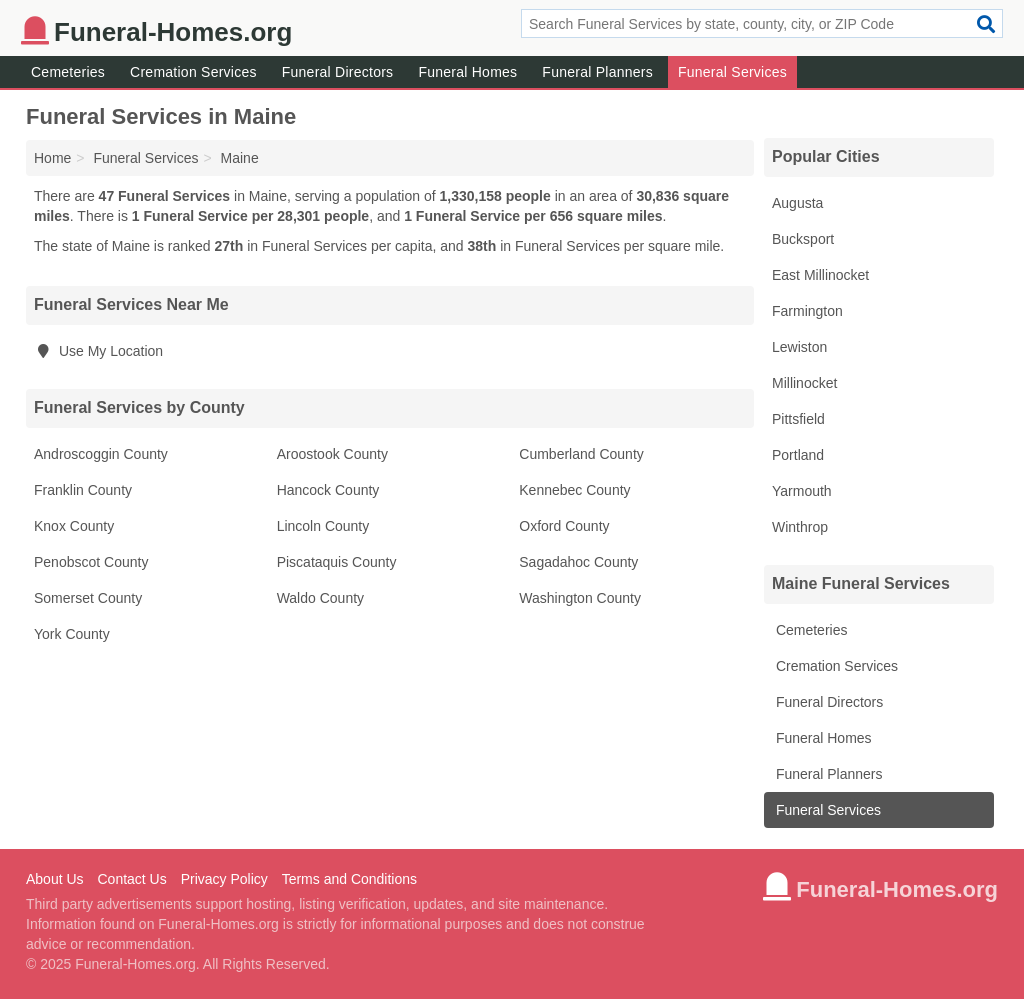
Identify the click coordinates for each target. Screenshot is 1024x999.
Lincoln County (323, 526)
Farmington (807, 311)
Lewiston (799, 347)
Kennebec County (574, 490)
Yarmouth (802, 491)
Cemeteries (68, 72)
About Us (55, 879)
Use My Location (98, 351)
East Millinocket (820, 275)
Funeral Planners (597, 72)
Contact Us (131, 879)
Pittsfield (798, 419)
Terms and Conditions (349, 879)
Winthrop (800, 527)
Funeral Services (732, 72)
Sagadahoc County (578, 562)
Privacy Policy (224, 879)
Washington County (580, 598)
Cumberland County (581, 454)
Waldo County (320, 598)
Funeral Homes (467, 72)
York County (72, 634)
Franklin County (83, 490)
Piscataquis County (337, 562)
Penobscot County (91, 562)
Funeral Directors (338, 72)
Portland (798, 455)
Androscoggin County (101, 454)
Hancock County (328, 490)
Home (52, 158)
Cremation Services (193, 72)
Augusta (797, 203)
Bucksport (803, 239)
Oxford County (564, 526)
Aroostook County (332, 454)
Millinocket (804, 383)
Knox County (74, 526)
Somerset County (88, 598)
